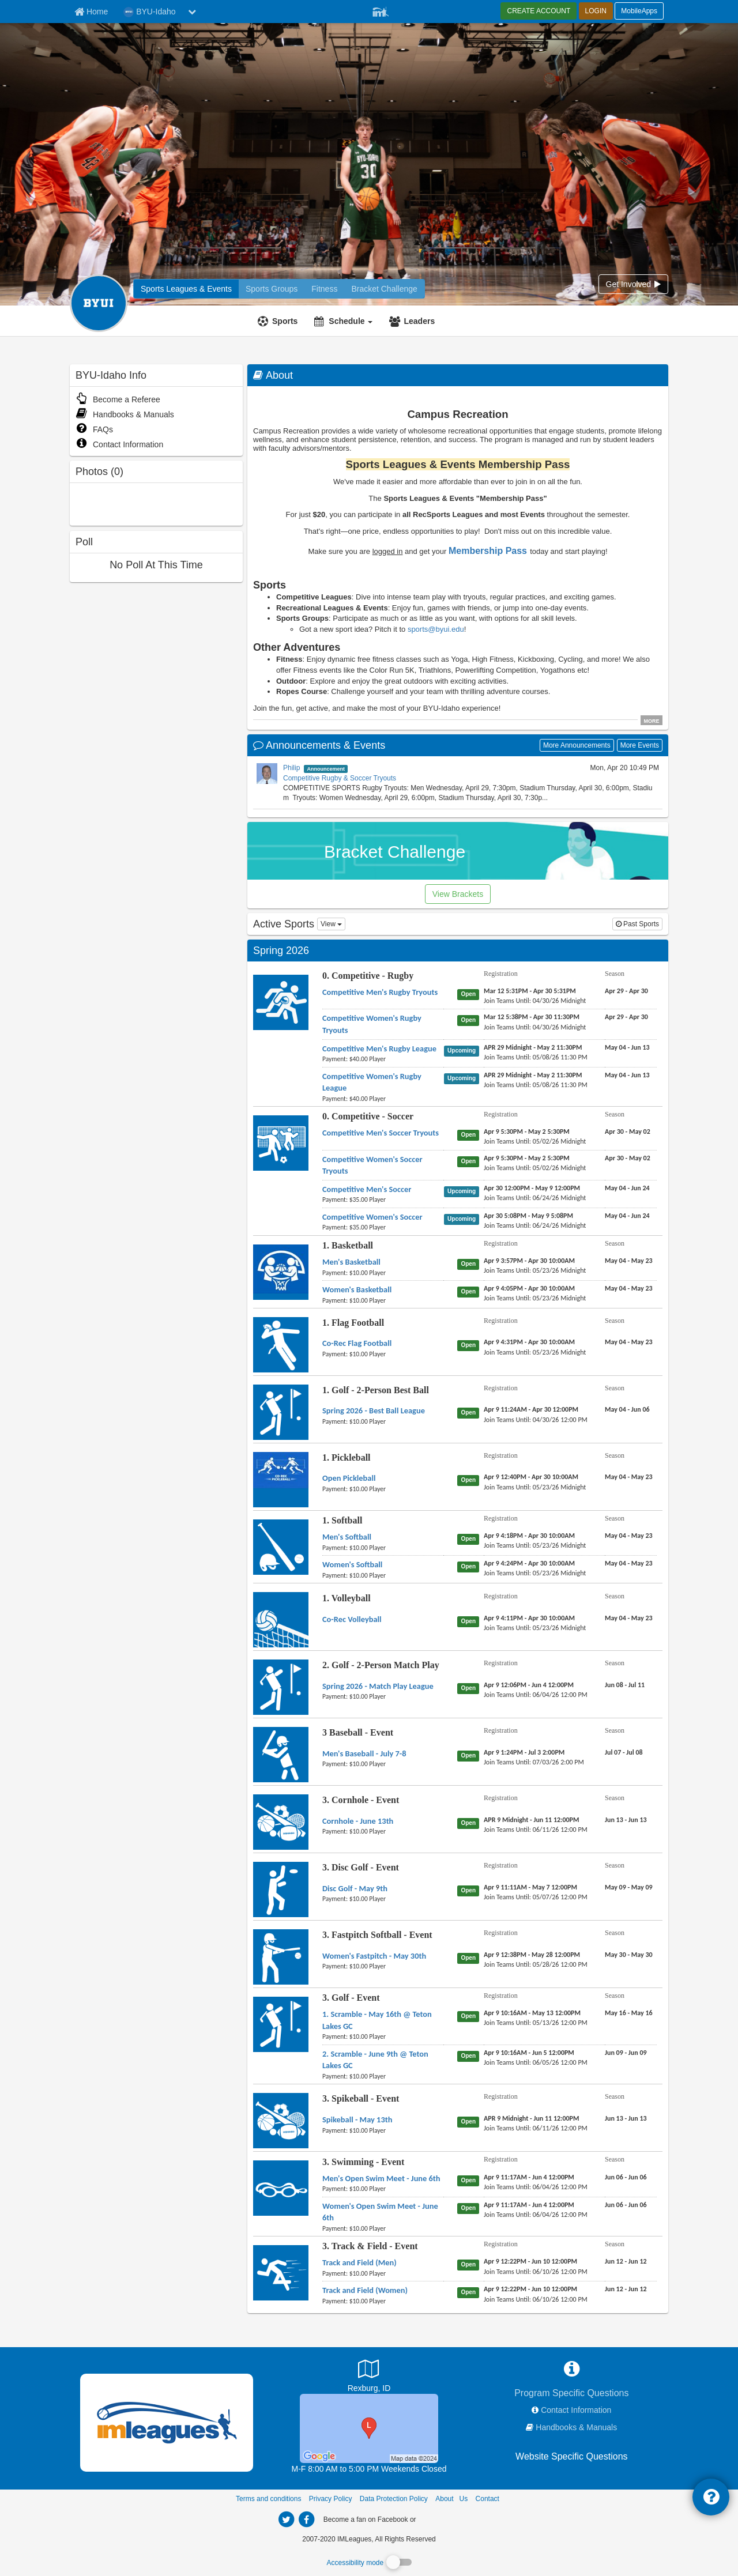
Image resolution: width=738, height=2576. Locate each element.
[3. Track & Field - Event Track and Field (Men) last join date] (536, 2272)
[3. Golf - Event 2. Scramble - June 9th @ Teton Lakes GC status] (470, 2055)
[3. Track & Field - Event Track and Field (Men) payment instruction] (382, 2273)
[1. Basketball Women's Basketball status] (470, 1291)
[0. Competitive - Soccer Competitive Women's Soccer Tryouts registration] (527, 1158)
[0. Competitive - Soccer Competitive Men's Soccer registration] (532, 1188)
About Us (451, 2499)
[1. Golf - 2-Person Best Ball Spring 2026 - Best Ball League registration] (531, 1409)
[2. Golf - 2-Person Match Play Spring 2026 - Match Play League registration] (529, 1685)
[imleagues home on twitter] (286, 2519)
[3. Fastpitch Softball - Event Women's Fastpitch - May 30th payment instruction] (382, 1966)
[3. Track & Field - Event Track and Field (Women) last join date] (536, 2299)
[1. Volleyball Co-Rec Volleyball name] (352, 1619)
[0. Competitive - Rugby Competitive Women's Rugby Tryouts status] (470, 1020)
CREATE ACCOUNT (538, 11)
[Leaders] (413, 321)
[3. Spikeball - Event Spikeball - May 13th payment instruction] (382, 2130)
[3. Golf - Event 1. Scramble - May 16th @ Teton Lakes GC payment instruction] (382, 2036)
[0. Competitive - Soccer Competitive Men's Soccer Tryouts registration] (527, 1131)
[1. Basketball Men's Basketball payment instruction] (382, 1272)
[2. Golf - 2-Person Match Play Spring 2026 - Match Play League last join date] (536, 1695)
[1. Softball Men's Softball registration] (529, 1536)
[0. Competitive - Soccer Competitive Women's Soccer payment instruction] (382, 1227)
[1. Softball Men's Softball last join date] (535, 1545)
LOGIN (596, 11)
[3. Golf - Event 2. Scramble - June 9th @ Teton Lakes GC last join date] (536, 2062)
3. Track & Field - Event (370, 2246)
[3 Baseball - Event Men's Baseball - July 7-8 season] (624, 1752)
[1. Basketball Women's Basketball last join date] (535, 1298)
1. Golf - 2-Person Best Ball (375, 1390)
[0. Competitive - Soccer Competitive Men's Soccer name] (366, 1189)
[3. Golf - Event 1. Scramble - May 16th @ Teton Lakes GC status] (470, 2016)
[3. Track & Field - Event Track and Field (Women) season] (626, 2289)
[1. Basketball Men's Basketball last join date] (535, 1270)
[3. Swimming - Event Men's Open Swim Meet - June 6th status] (470, 2180)
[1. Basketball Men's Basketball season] (629, 1261)
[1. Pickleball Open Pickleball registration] (531, 1477)
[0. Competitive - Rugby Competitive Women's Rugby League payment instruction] (382, 1098)
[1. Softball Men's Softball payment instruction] (382, 1547)
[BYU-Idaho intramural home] (186, 289)
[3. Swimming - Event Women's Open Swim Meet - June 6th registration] (529, 2205)
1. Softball (342, 1520)
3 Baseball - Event (357, 1732)
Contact (487, 2499)
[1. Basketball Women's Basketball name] (356, 1289)
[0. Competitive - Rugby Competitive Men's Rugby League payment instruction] (382, 1058)
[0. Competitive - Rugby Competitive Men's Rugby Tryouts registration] (530, 991)
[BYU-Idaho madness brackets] (384, 289)
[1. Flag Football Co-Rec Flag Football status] (470, 1345)
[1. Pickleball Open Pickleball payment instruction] (382, 1488)
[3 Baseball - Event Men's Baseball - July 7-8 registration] (524, 1752)
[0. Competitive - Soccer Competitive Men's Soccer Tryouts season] (627, 1131)
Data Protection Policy (394, 2499)
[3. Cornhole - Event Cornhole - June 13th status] (470, 1823)
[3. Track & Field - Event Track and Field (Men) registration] (530, 2261)
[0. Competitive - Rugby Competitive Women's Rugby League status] (464, 1078)
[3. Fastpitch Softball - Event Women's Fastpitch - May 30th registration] (532, 1955)
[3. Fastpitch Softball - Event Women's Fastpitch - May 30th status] (470, 1957)
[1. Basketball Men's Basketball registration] (529, 1261)
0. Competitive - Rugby (367, 975)
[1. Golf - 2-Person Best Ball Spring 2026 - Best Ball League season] (627, 1409)
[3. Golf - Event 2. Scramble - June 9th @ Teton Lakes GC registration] (529, 2053)
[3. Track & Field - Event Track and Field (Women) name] (365, 2290)
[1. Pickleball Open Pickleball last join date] (535, 1487)
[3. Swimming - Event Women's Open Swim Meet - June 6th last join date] (536, 2215)
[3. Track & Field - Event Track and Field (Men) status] (470, 2264)
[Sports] (279, 321)
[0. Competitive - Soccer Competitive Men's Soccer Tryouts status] (470, 1134)
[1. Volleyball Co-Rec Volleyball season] (629, 1618)
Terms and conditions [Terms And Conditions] (268, 2499)
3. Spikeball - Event (360, 2098)
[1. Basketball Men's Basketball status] (470, 1263)
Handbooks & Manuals (125, 414)
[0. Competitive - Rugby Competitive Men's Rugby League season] (627, 1047)
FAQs (94, 429)
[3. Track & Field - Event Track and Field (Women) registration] (530, 2289)
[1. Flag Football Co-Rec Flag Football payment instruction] (382, 1354)
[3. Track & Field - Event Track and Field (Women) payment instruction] (382, 2301)
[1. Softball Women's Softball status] (470, 1566)
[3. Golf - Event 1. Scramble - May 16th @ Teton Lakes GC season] (629, 2013)
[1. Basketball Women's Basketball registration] (529, 1288)
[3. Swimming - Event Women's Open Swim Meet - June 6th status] (470, 2208)
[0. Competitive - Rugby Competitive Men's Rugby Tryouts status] (470, 994)
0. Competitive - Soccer (367, 1116)
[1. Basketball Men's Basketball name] (351, 1262)
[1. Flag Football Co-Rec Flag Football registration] (529, 1342)
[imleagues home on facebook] (306, 2519)
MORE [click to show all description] (652, 720)
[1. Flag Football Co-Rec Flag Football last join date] (535, 1352)
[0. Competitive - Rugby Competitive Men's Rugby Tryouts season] (626, 991)
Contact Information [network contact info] (576, 2410)
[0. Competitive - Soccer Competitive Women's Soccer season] (627, 1216)
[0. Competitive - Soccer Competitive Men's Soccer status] (464, 1191)
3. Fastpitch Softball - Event (377, 1935)
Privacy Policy (330, 2499)
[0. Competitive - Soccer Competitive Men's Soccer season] (627, 1188)
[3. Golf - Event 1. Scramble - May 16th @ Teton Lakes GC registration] (532, 2013)
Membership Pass (488, 551)
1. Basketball (347, 1245)
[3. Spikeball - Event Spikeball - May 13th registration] (531, 2118)
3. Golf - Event (351, 1997)
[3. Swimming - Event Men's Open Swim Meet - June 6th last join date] (536, 2187)
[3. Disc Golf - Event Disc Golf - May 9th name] (354, 1888)
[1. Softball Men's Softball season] (629, 1536)
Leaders (419, 321)
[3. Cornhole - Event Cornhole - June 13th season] (626, 1820)
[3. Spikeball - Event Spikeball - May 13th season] (626, 2118)
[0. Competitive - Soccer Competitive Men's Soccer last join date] (535, 1198)
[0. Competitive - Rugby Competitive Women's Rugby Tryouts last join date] (535, 1027)
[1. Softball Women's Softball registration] (529, 1563)
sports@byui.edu (436, 629)
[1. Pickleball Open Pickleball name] (348, 1478)
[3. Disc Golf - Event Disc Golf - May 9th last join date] (536, 1897)
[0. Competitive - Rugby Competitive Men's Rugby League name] (379, 1048)
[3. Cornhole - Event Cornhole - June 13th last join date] (536, 1830)
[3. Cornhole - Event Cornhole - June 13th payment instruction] (382, 1831)
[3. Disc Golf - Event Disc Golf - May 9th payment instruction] (382, 1898)
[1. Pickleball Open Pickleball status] (470, 1480)
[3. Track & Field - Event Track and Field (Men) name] (359, 2262)
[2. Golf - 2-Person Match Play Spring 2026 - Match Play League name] (378, 1686)
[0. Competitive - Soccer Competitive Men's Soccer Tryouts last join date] (535, 1141)
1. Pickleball (346, 1457)
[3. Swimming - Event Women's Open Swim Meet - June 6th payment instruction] (382, 2228)
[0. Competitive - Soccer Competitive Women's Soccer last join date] (535, 1225)
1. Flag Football (353, 1322)
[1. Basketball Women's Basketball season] (629, 1288)
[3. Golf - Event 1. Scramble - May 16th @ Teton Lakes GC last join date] (536, 2023)
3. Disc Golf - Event (360, 1867)
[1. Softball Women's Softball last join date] (535, 1573)
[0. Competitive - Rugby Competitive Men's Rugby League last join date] (536, 1057)
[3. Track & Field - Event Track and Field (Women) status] (470, 2292)
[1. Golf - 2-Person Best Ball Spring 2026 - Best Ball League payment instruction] (382, 1421)
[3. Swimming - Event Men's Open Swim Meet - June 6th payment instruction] (382, 2188)
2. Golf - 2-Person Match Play (380, 1665)
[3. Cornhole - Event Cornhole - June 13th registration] (531, 1820)
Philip (291, 768)
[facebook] (441, 2519)
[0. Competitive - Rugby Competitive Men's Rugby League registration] (533, 1047)
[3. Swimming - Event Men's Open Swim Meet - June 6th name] (381, 2178)
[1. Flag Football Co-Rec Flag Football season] (629, 1342)
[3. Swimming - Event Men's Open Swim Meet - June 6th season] (626, 2177)
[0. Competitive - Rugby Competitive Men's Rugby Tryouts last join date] (535, 1001)
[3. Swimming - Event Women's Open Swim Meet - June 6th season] (626, 2205)
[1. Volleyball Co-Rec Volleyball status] (470, 1621)
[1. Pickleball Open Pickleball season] (629, 1477)
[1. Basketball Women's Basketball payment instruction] (382, 1300)
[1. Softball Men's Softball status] (470, 1538)
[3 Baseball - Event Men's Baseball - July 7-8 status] (470, 1755)
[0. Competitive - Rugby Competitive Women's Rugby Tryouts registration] (531, 1017)
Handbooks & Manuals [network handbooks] (576, 2427)
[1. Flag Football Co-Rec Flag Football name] (356, 1343)
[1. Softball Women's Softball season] (629, 1563)
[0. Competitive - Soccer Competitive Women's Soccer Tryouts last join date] (535, 1168)
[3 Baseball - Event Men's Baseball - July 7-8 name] (364, 1753)
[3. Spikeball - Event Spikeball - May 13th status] (470, 2121)
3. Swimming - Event (363, 2162)
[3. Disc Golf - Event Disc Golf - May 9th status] (470, 1890)
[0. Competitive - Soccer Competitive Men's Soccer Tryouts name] (380, 1132)
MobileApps (639, 11)
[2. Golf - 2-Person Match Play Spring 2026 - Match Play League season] (625, 1685)
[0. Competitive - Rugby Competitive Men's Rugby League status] (464, 1050)
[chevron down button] (192, 11)
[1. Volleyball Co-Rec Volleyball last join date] (535, 1628)
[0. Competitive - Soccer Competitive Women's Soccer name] (372, 1217)
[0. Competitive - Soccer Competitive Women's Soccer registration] (528, 1216)
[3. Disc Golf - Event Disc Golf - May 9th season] (629, 1887)
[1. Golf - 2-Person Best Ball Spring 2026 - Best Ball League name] (373, 1410)
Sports (285, 321)
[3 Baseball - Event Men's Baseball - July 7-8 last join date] (534, 1762)
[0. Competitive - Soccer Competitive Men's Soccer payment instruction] (382, 1199)
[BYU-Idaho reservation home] (324, 289)
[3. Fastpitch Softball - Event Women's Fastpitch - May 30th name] (374, 1956)
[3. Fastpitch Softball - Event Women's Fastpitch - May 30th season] (629, 1955)
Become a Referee (118, 399)
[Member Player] (380, 10)
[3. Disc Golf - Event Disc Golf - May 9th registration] (530, 1887)
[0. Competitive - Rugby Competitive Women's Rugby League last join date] (536, 1085)
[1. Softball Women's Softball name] (352, 1564)
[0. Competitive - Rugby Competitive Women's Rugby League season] (627, 1075)
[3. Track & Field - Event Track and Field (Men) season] (626, 2261)
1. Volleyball (346, 1598)
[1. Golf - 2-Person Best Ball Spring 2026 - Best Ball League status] (470, 1412)
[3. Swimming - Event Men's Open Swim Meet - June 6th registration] (529, 2177)
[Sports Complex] (369, 2427)
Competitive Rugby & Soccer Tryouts (339, 778)
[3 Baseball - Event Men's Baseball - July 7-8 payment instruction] (382, 1763)
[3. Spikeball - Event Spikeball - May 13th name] (357, 2119)
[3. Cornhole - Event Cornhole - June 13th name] (357, 1821)
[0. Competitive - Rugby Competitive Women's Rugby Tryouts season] (626, 1017)
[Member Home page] (91, 11)
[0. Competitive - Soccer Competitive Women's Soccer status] (464, 1219)
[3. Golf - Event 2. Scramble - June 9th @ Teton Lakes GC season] (626, 2053)
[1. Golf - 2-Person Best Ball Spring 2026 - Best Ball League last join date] (536, 1420)
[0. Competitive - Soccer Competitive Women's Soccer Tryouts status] (470, 1161)
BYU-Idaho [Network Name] (149, 12)
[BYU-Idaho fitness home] (271, 289)
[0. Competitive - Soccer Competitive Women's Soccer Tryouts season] (627, 1158)
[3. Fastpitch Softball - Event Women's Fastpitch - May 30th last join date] (536, 1964)
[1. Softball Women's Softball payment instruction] (382, 1575)
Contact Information (119, 444)
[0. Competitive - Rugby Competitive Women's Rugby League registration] (533, 1075)
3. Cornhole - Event (360, 1800)
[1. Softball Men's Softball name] (346, 1537)
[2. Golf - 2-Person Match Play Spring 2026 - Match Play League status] (470, 1688)
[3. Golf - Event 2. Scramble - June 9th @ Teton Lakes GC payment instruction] (382, 2076)
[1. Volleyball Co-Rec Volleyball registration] (529, 1618)
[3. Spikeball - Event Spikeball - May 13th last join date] (536, 2128)
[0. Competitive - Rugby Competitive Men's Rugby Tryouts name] (380, 992)
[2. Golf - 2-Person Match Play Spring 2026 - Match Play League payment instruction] (382, 1696)
